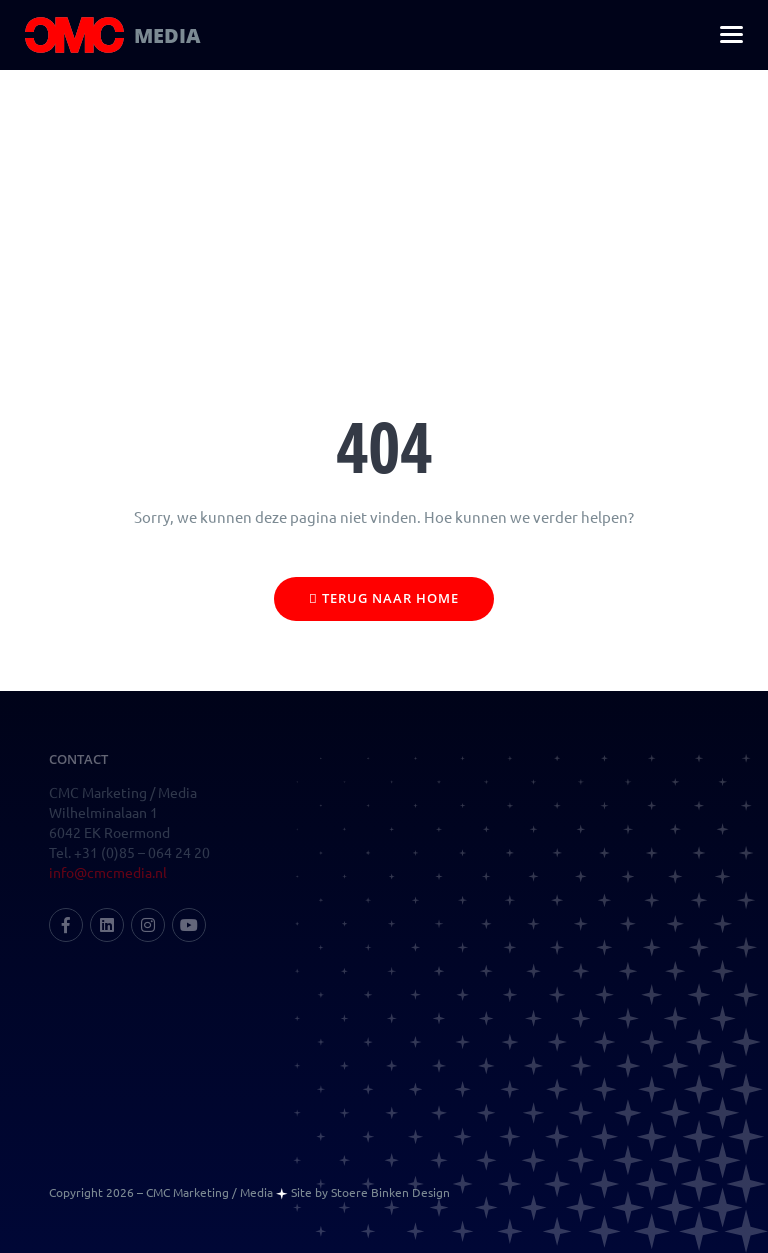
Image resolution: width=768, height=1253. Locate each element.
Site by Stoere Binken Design (370, 1192)
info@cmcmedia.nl (108, 873)
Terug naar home (384, 598)
